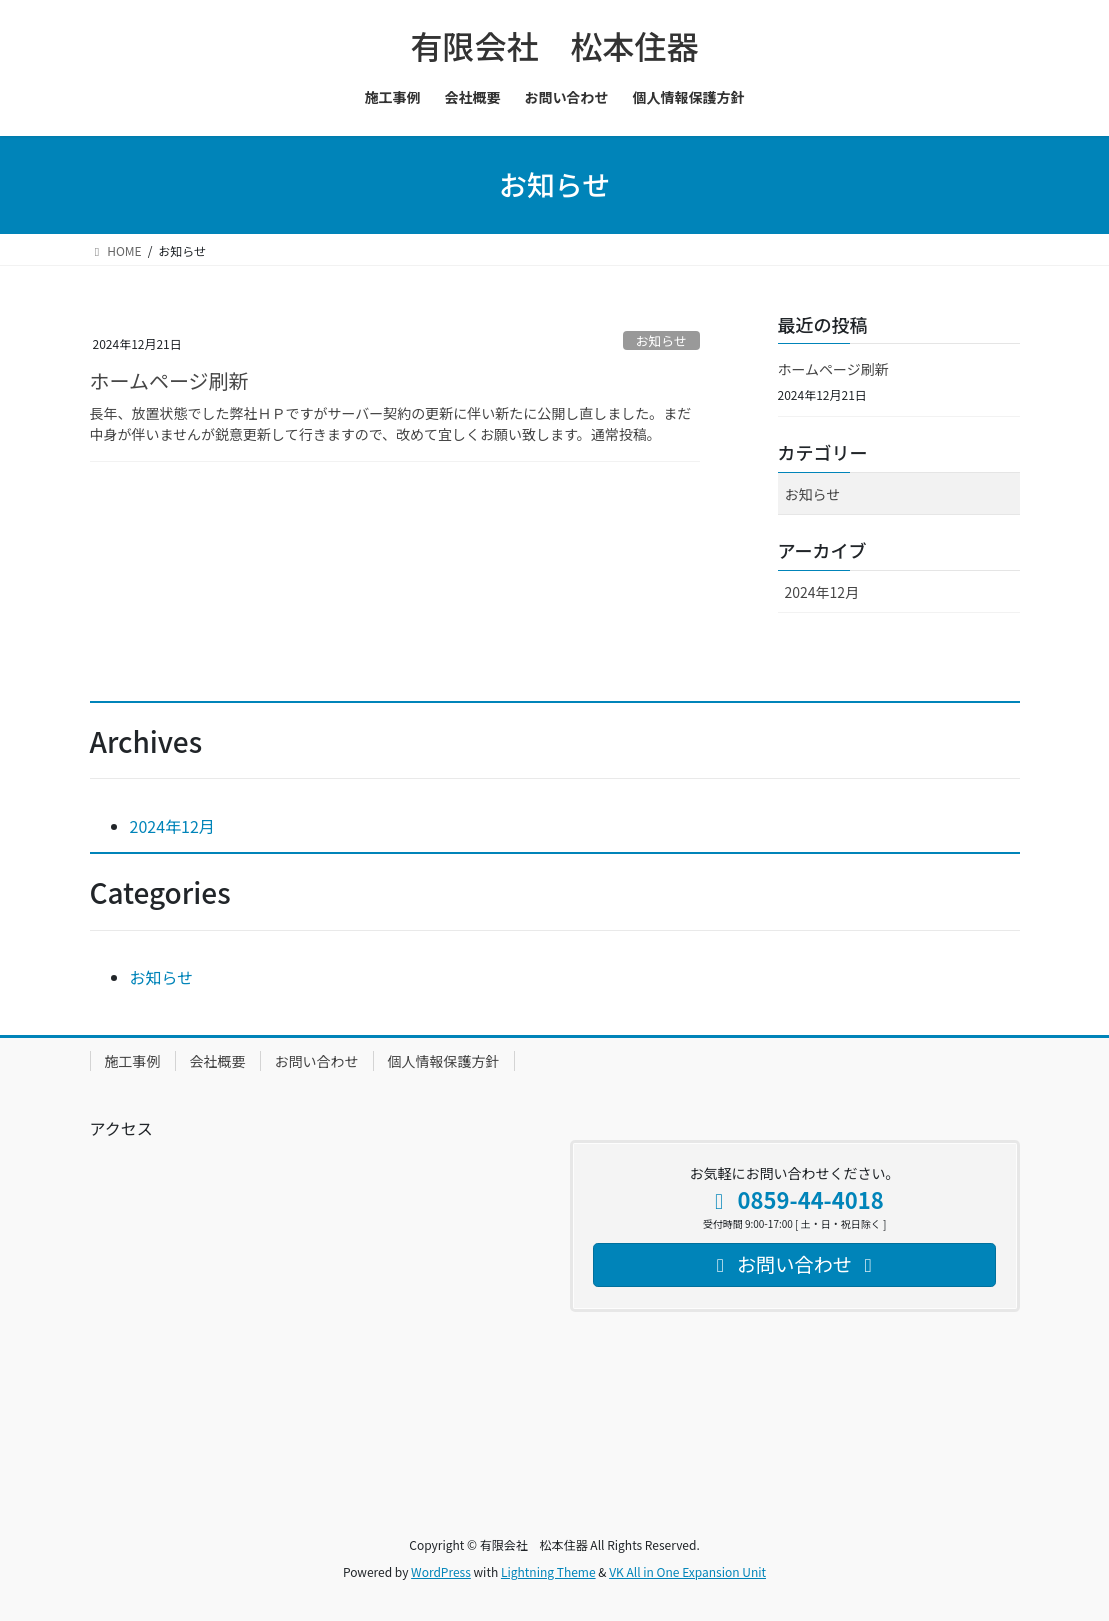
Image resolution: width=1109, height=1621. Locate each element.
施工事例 (133, 1061)
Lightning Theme (548, 1571)
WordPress (441, 1571)
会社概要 (218, 1061)
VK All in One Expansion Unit (687, 1571)
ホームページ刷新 (169, 380)
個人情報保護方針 (444, 1061)
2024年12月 (822, 592)
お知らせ (661, 340)
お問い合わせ (317, 1061)
